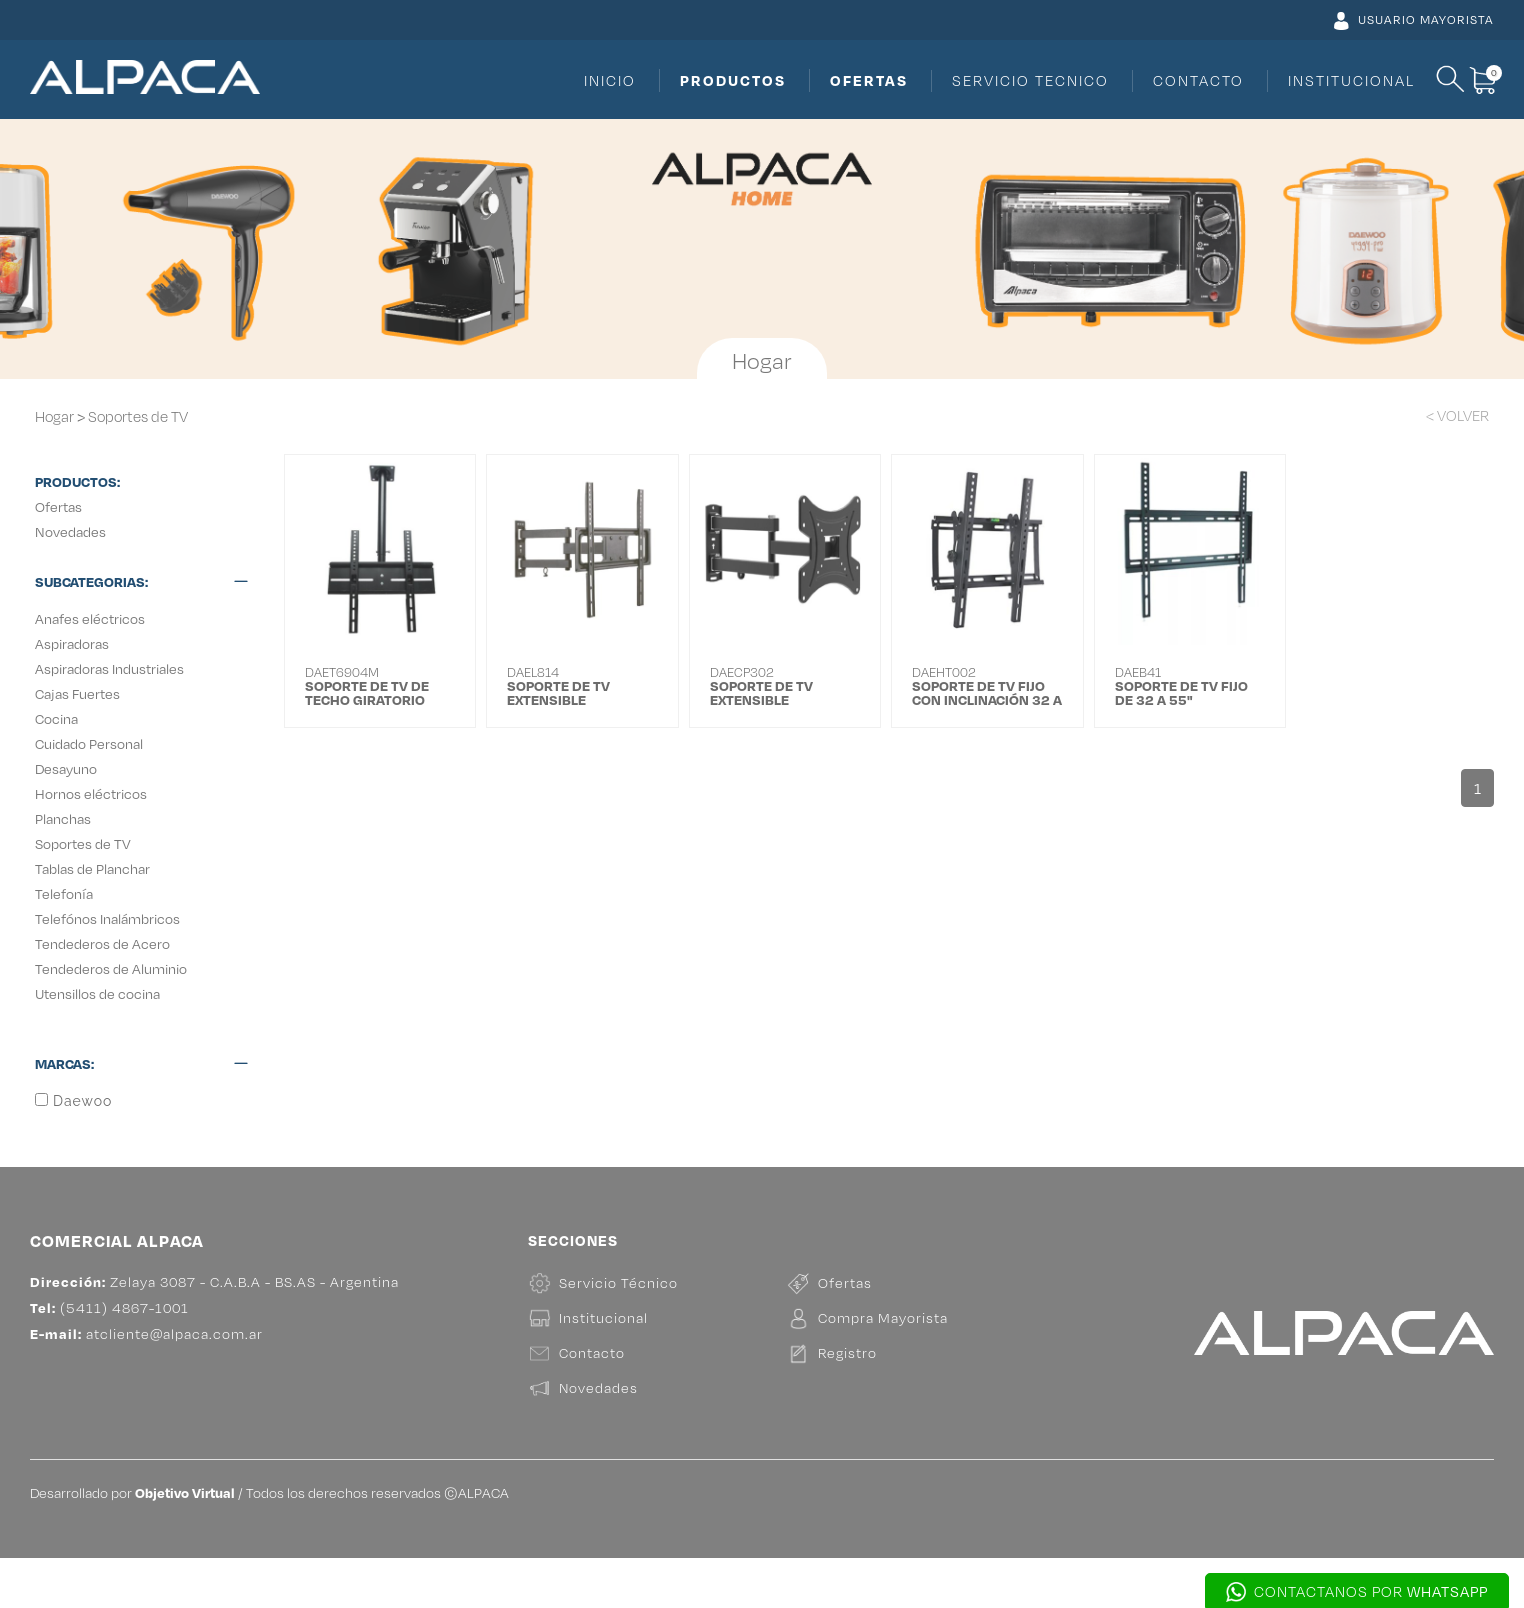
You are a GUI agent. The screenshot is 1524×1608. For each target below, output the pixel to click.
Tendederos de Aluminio (111, 968)
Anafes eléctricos (90, 618)
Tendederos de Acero (102, 943)
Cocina (56, 718)
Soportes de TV (138, 416)
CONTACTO (1198, 80)
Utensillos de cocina (97, 993)
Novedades (70, 531)
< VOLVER (1457, 415)
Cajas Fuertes (77, 693)
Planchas (63, 818)
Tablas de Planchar (92, 868)
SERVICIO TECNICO (1030, 80)
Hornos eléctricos (91, 793)
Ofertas (58, 506)
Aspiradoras (72, 643)
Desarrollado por (132, 1542)
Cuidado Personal (89, 743)
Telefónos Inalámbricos (107, 918)
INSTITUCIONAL (1351, 80)
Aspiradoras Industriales (109, 668)
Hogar (54, 416)
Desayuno (66, 768)
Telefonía (64, 893)
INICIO (610, 80)
